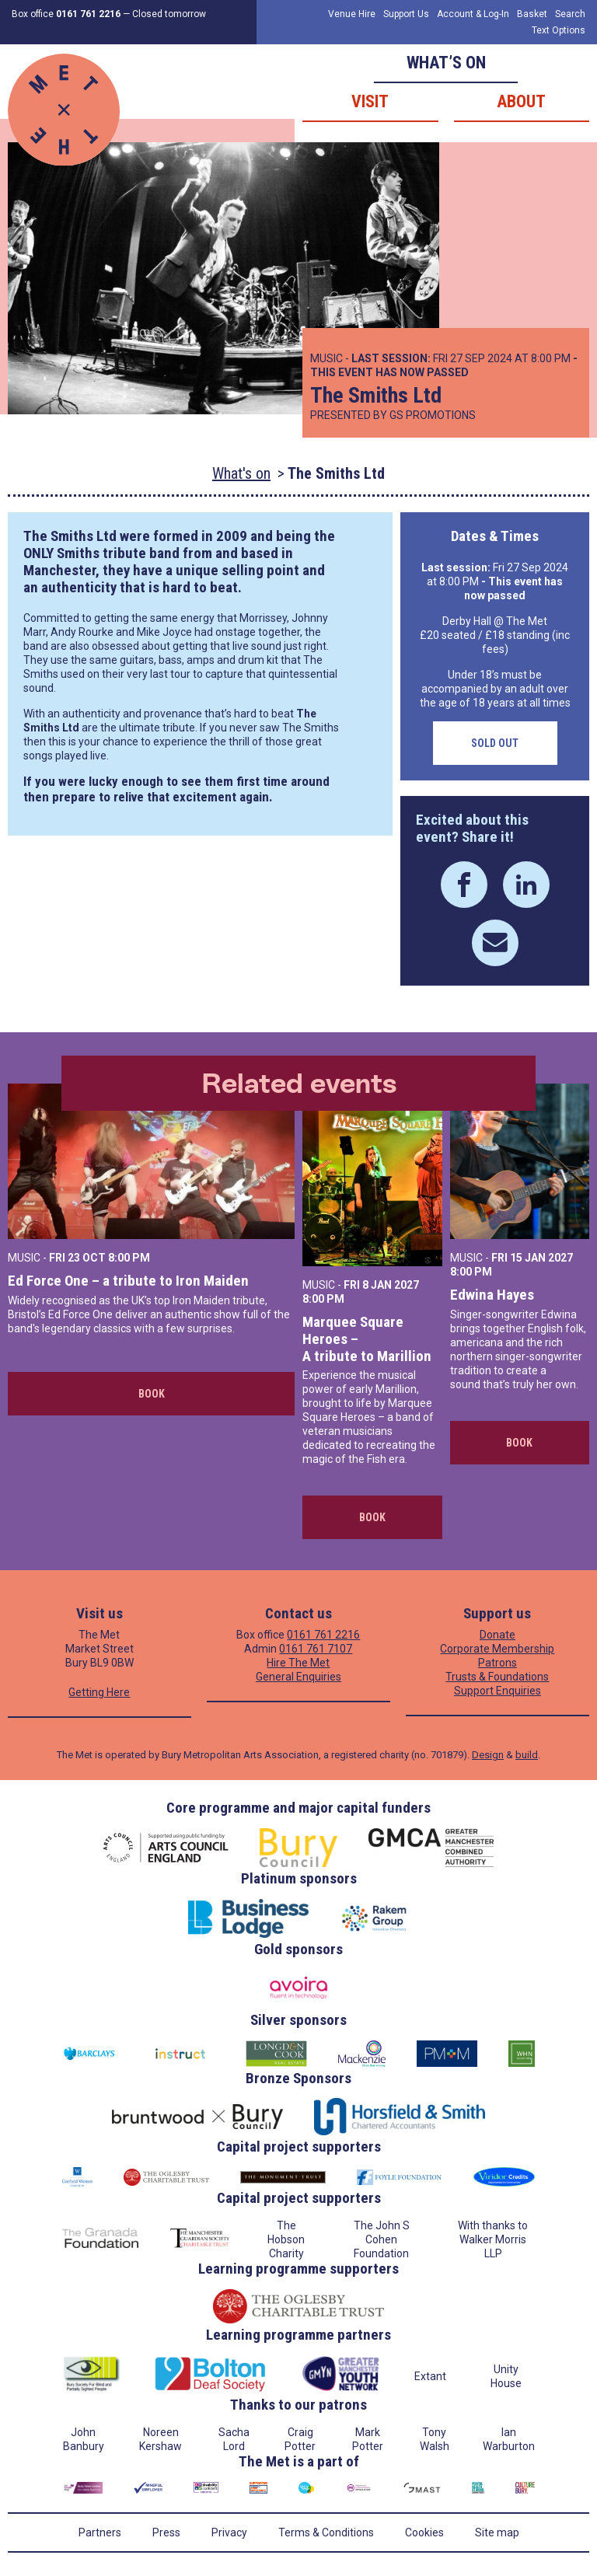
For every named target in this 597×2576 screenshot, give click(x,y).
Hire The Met (298, 1662)
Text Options (558, 30)
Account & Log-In (473, 14)
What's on (241, 473)
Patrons (497, 1662)
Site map (497, 2532)
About (521, 101)
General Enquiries (298, 1676)
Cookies (424, 2532)
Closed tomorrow (169, 14)
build (526, 1755)
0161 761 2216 (323, 1634)
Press (166, 2532)
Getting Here (99, 1692)
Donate (497, 1634)
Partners (100, 2532)
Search (570, 14)
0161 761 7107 (315, 1648)
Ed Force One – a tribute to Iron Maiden (128, 1281)
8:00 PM (129, 1257)
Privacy (229, 2532)
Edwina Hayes (492, 1295)
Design (488, 1755)
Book (151, 1393)
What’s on (446, 62)
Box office (66, 14)
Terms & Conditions (326, 2532)
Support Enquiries (497, 1690)
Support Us (406, 14)
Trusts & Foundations (497, 1676)
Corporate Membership (497, 1648)
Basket (532, 14)
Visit (370, 101)
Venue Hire (351, 14)
